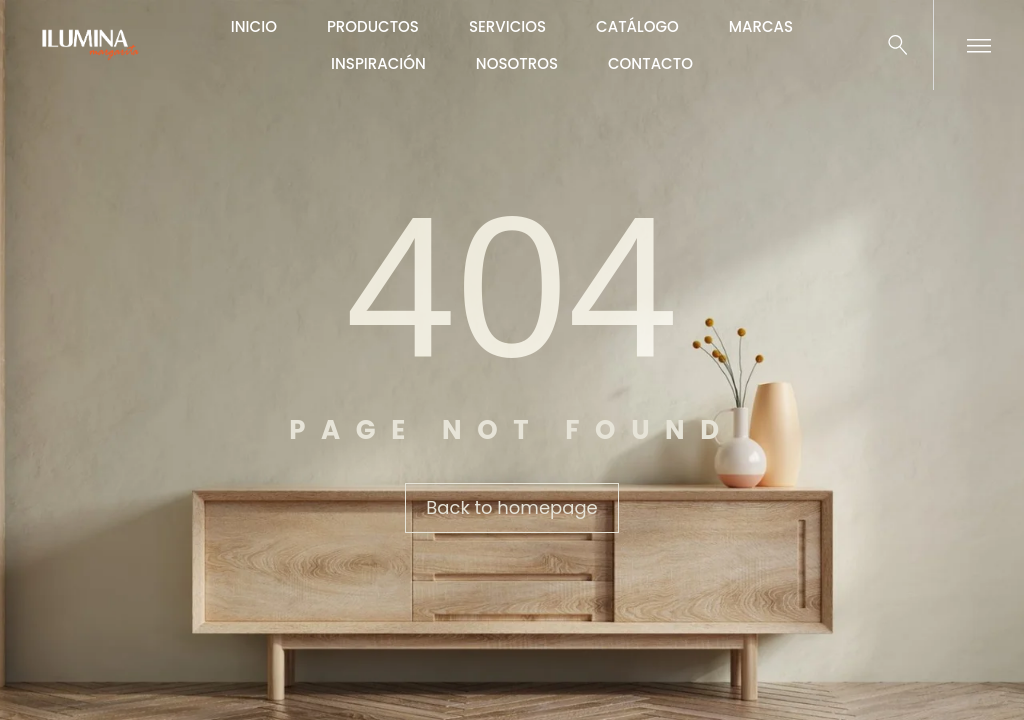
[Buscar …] (898, 45)
